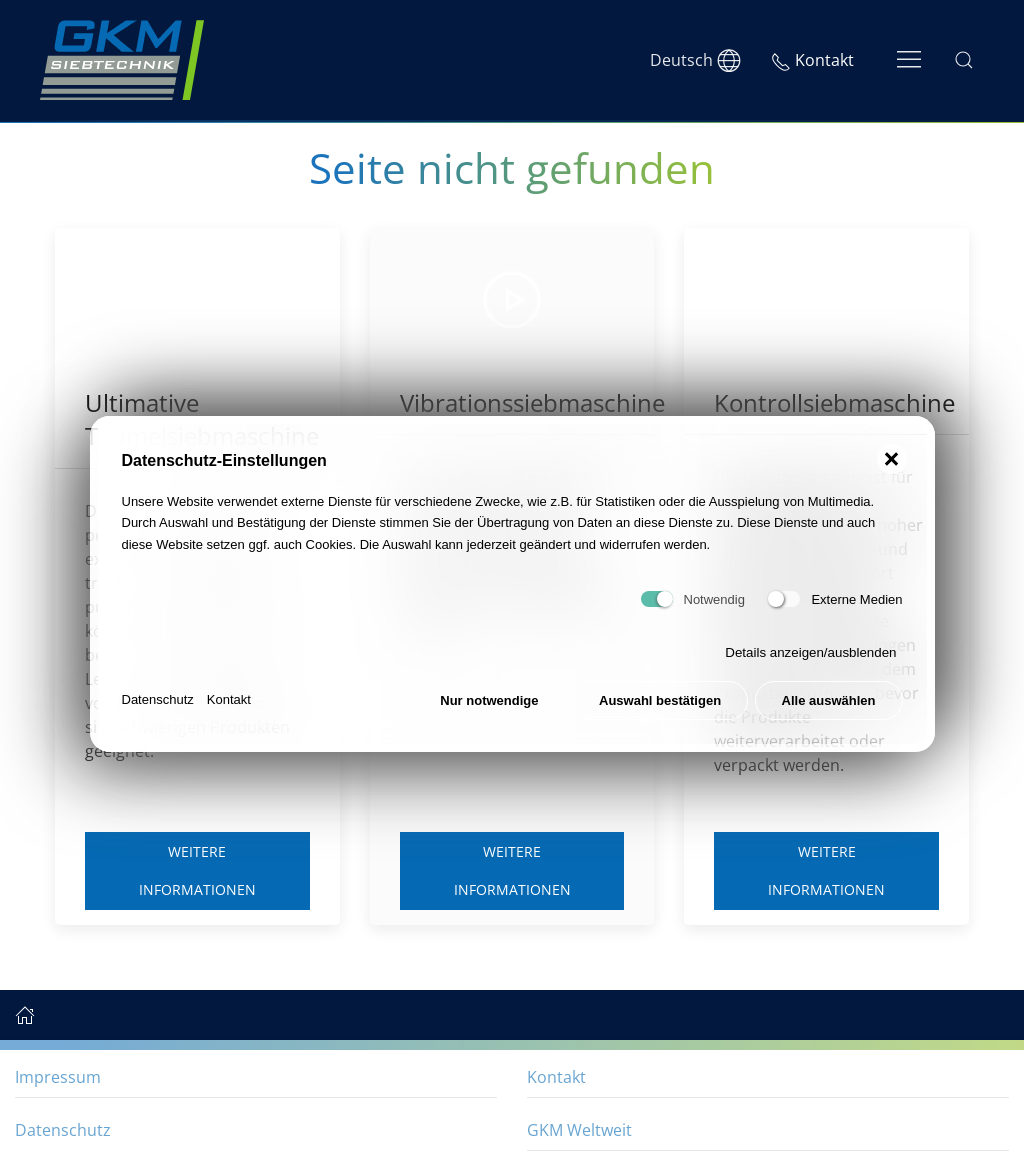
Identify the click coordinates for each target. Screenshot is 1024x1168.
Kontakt (229, 699)
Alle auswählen (829, 700)
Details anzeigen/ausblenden (810, 652)
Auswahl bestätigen (660, 700)
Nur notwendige (489, 700)
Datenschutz (158, 699)
